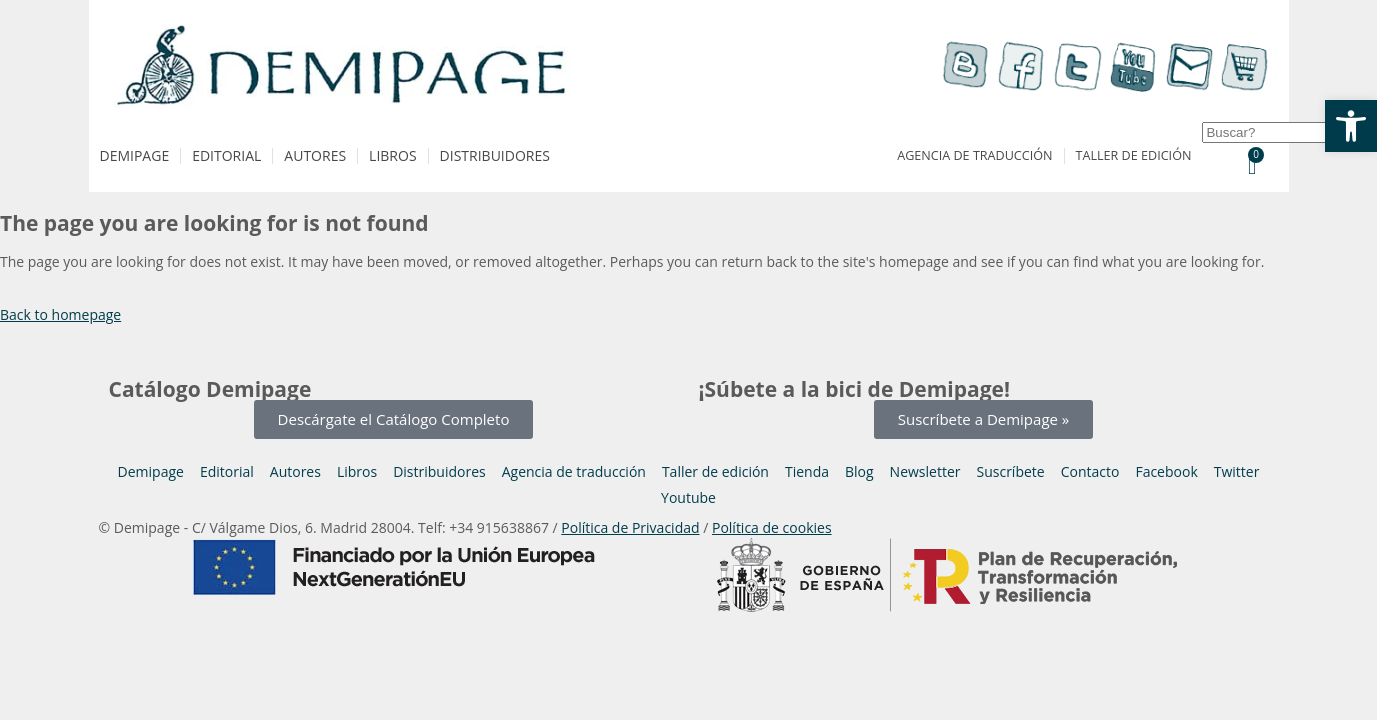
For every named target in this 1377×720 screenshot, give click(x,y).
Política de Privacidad (630, 527)
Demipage (135, 155)
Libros (392, 155)
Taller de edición (1134, 155)
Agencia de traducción (974, 155)
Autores (315, 155)
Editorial (226, 155)
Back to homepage (60, 314)
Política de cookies (772, 527)
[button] (1351, 126)
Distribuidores (495, 155)
